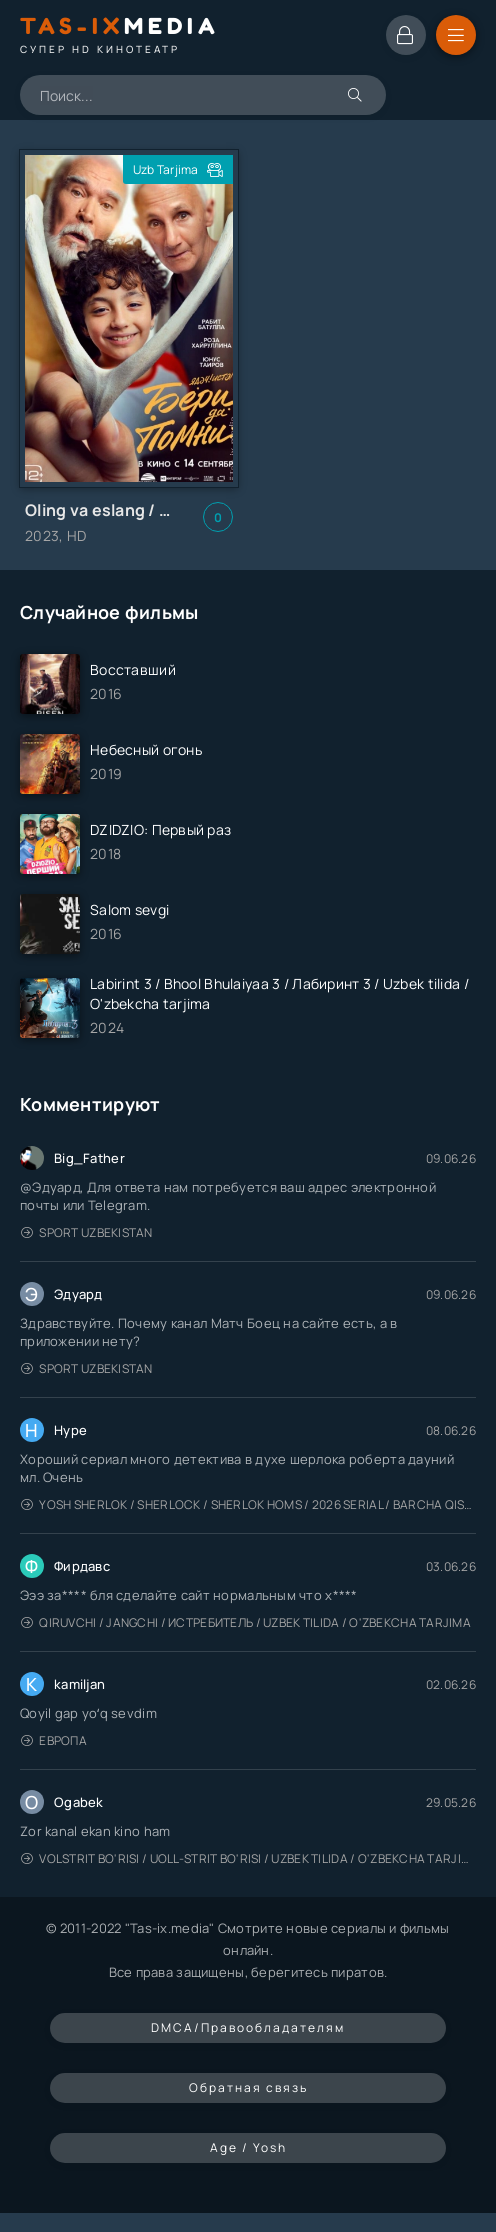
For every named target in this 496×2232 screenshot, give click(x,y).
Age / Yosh (248, 2147)
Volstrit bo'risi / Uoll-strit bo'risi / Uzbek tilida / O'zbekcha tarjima (248, 1858)
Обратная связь (248, 2087)
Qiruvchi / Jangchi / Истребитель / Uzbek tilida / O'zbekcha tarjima (246, 1622)
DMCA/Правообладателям (248, 2027)
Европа (54, 1740)
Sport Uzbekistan (87, 1232)
